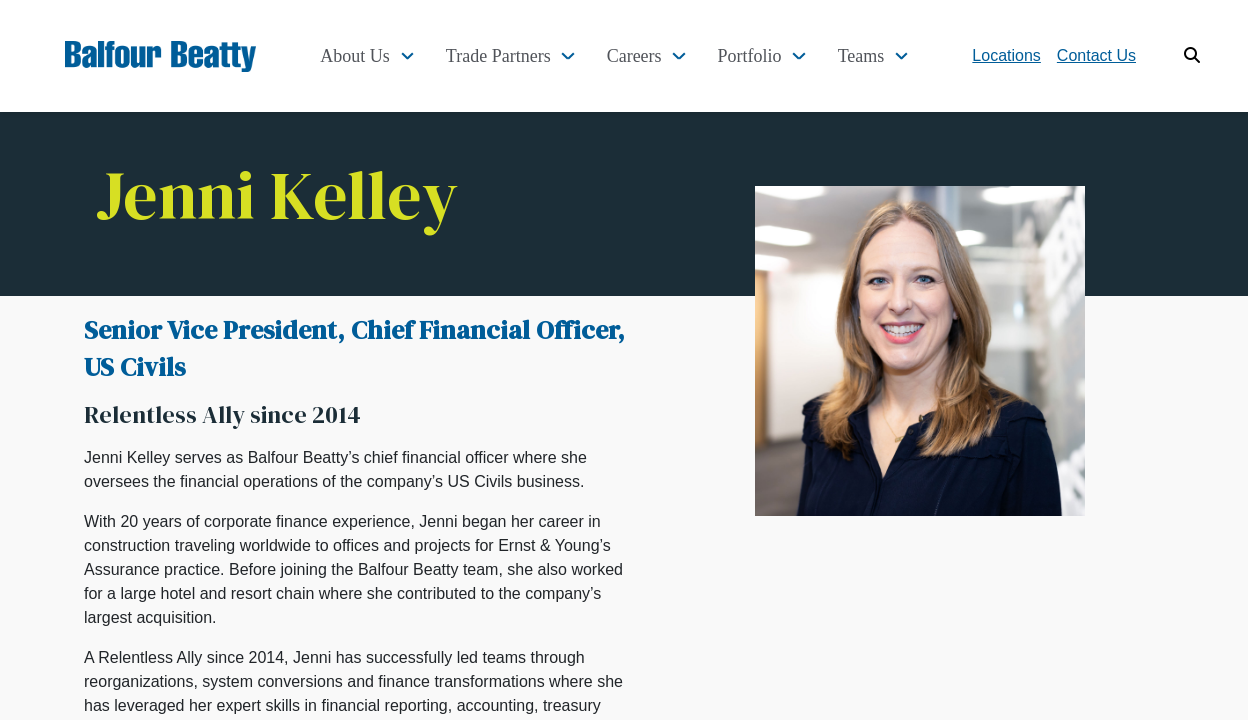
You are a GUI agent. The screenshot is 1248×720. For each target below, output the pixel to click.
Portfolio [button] (750, 56)
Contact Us (1096, 55)
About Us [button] (355, 56)
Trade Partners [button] (498, 56)
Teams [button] (861, 56)
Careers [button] (634, 56)
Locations (1006, 55)
